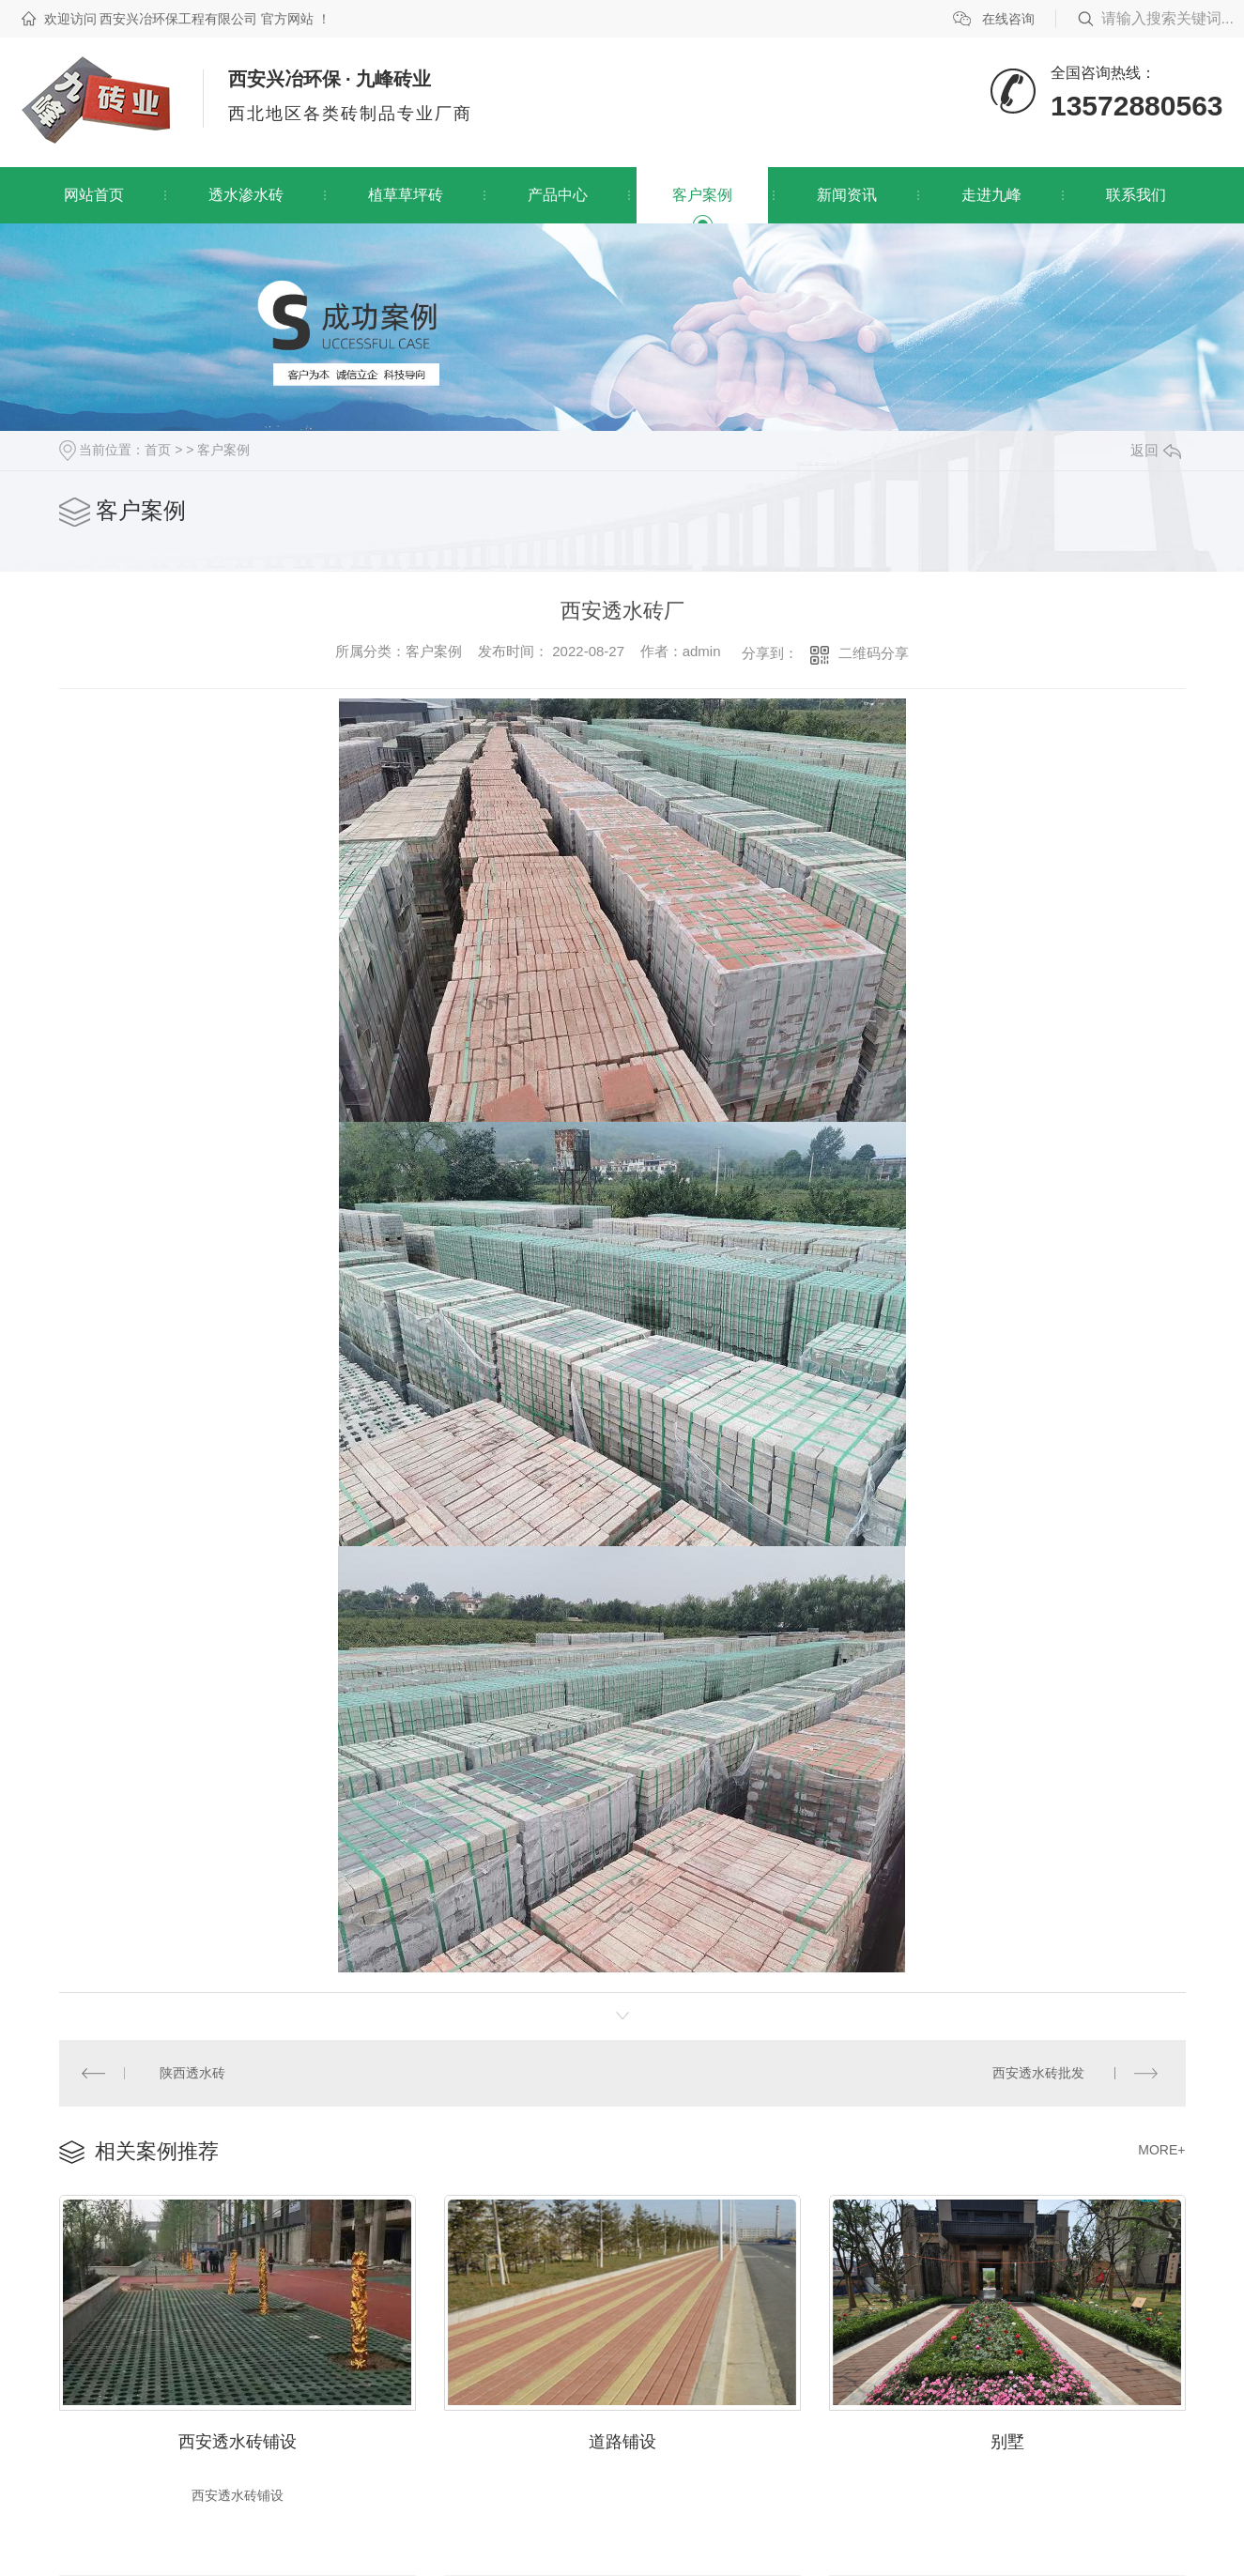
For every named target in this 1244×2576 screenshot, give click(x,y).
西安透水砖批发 (1039, 2071)
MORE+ (1161, 2146)
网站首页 (94, 195)
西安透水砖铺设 (237, 2438)
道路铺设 (622, 2438)
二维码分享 (873, 653)
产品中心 (558, 195)
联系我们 (1136, 195)
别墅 (1007, 2438)
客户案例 (702, 195)
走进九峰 (991, 195)
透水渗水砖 (246, 195)
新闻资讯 (847, 195)
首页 (158, 449)
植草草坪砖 (405, 195)
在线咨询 (1008, 18)
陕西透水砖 (191, 2071)
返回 (1155, 450)
